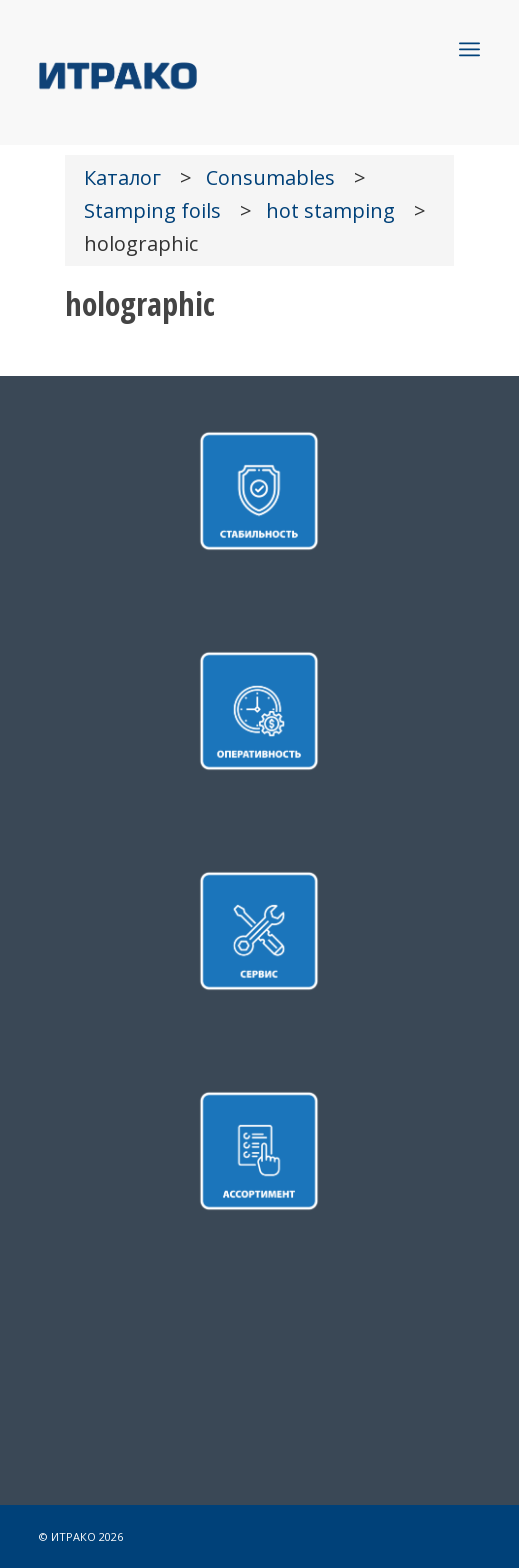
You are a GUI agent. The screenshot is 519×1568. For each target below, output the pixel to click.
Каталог (122, 177)
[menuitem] (469, 49)
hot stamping (330, 210)
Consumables (270, 177)
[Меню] (469, 49)
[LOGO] (215, 74)
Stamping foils (152, 210)
